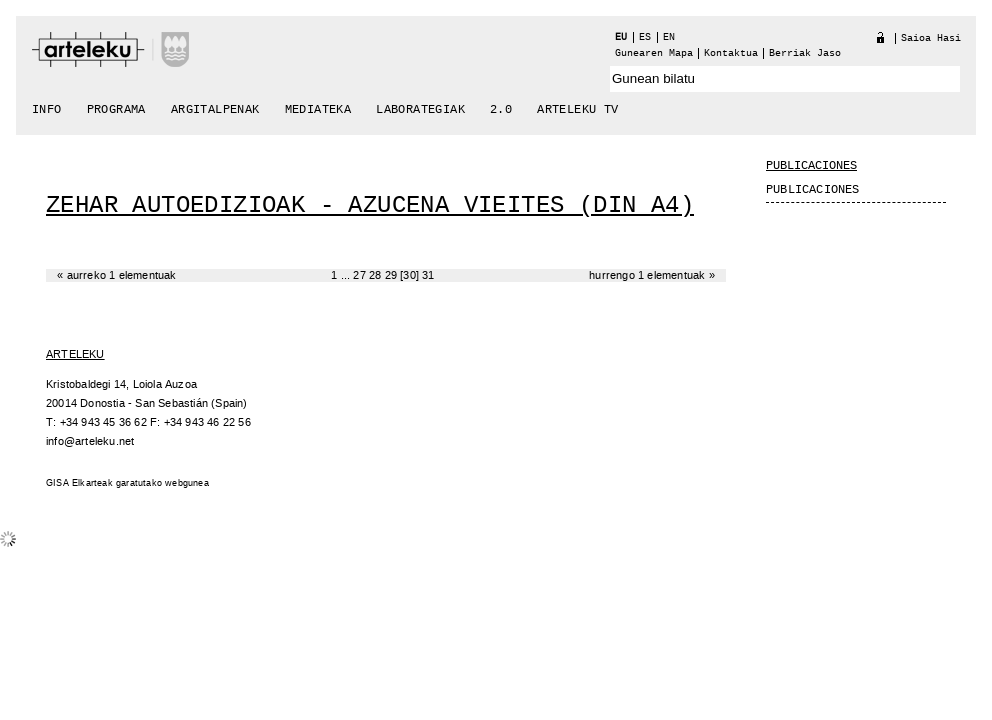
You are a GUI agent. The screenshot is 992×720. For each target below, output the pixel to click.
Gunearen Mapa (654, 53)
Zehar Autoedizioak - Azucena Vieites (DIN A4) (370, 205)
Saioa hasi (931, 38)
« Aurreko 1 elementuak (116, 275)
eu (621, 37)
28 (375, 275)
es (645, 37)
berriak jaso (805, 53)
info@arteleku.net (90, 441)
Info (47, 110)
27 (359, 275)
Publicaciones (811, 166)
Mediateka (318, 110)
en (669, 37)
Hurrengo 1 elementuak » (652, 275)
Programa (116, 110)
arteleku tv (577, 110)
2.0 (501, 110)
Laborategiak (420, 110)
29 (391, 275)
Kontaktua (731, 53)
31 (428, 275)
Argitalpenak (215, 110)
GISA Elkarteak (79, 483)
